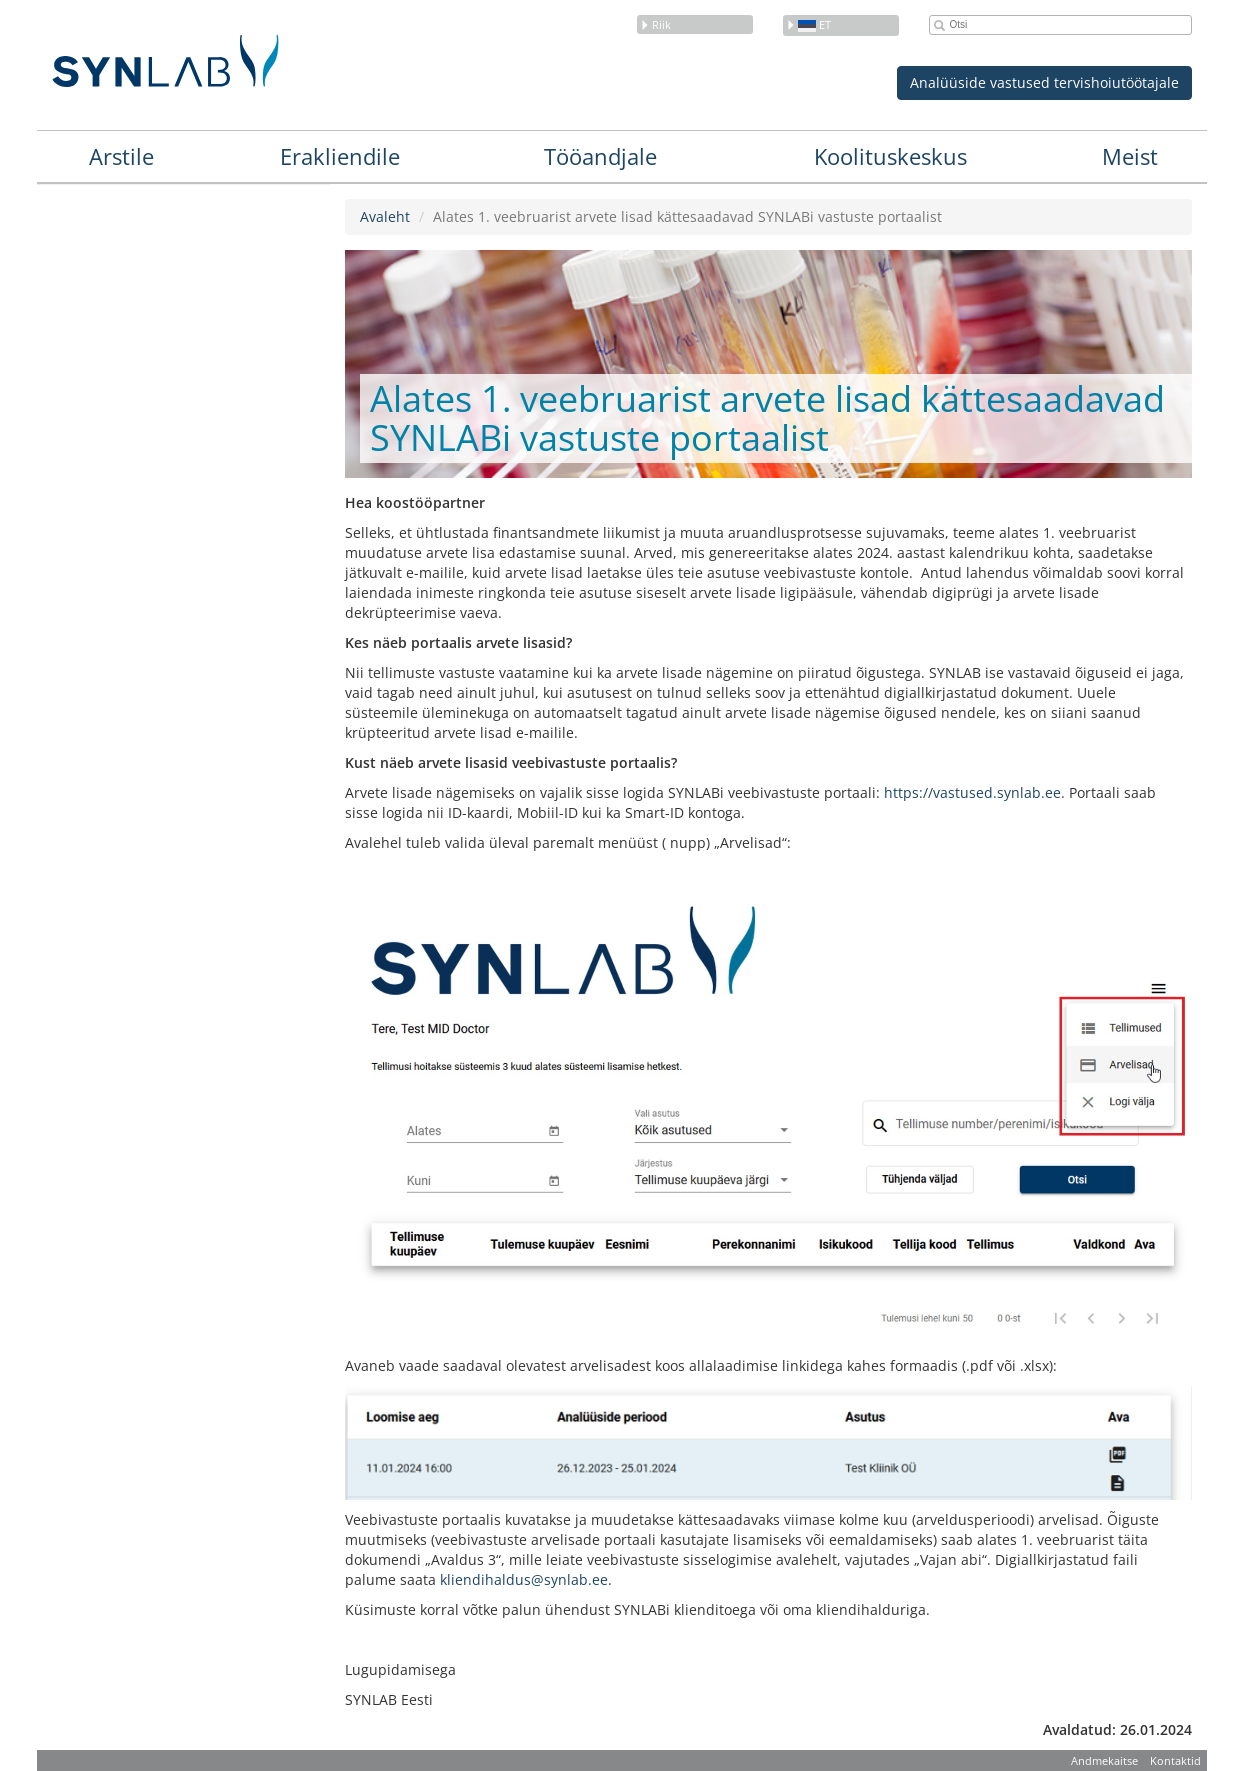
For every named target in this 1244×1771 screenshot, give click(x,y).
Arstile (121, 156)
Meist (1130, 156)
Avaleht (385, 216)
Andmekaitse (1104, 1760)
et (808, 24)
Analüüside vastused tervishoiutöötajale (1044, 82)
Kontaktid (1175, 1760)
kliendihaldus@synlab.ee (524, 1579)
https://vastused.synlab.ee (972, 792)
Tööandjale (600, 156)
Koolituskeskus (890, 156)
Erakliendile (340, 156)
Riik (655, 24)
